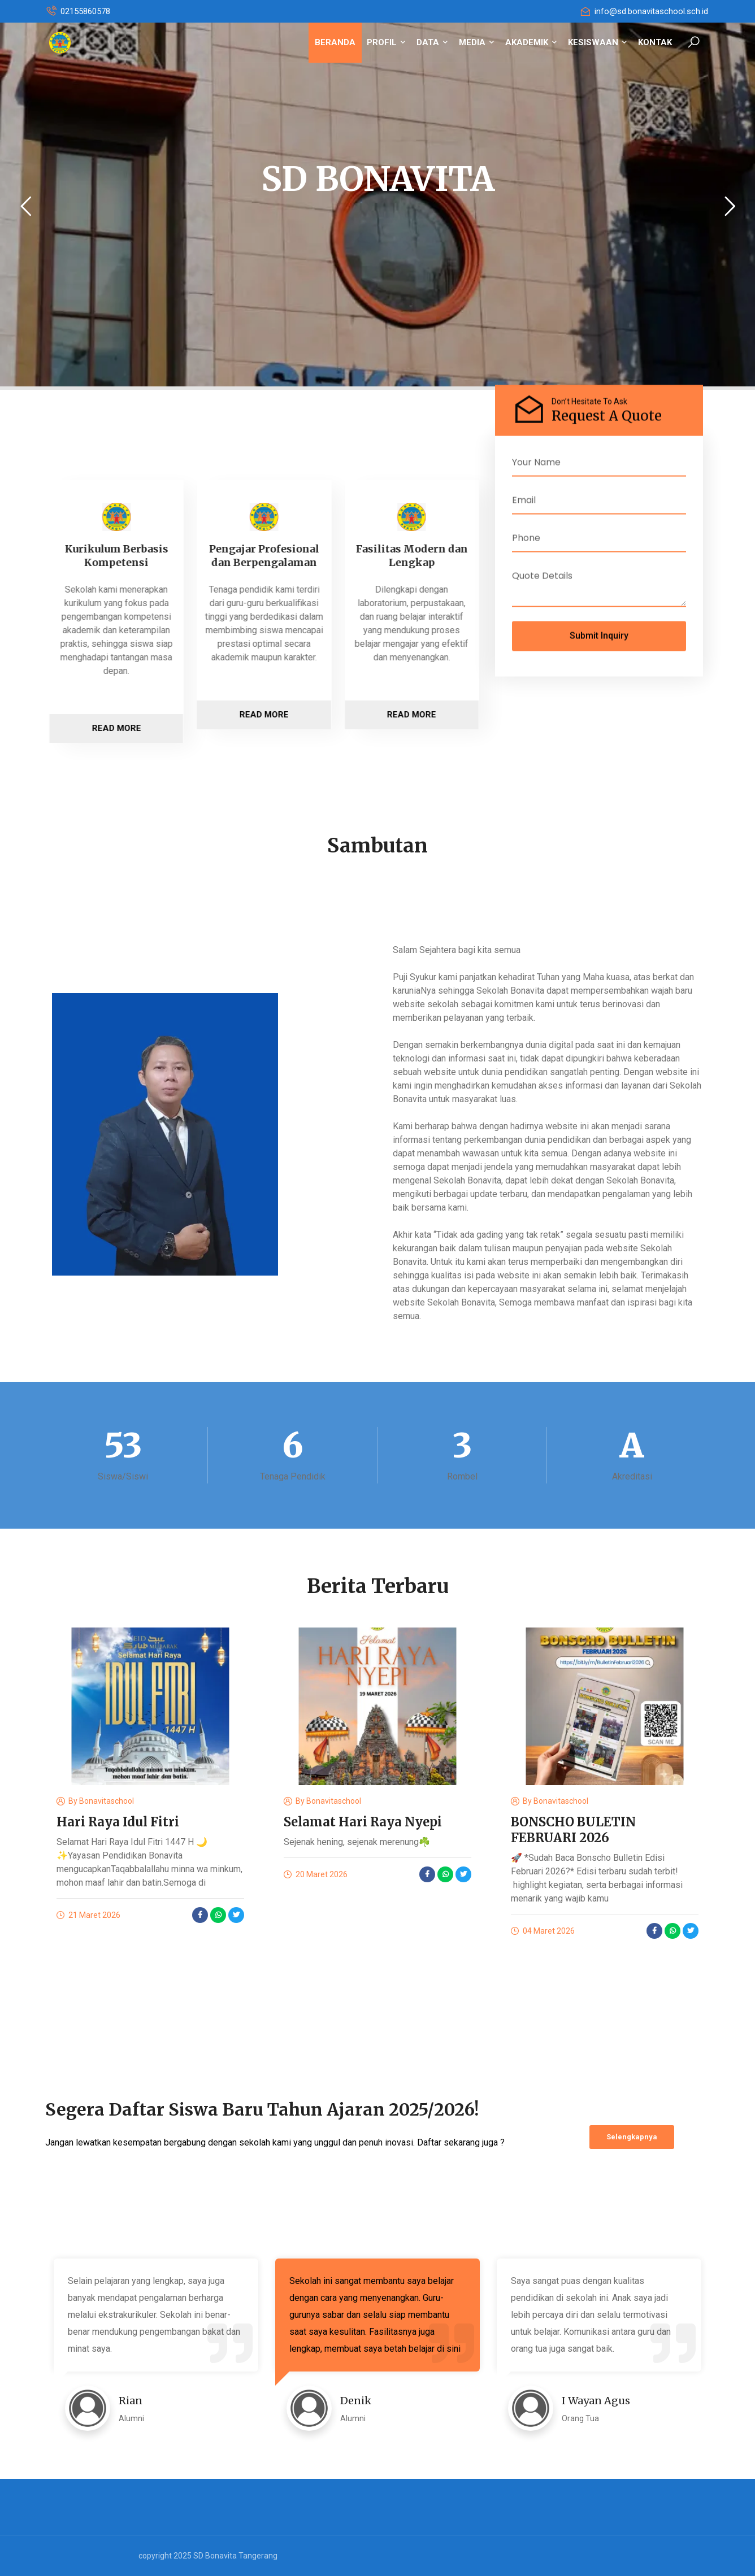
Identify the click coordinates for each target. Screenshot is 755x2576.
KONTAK (655, 42)
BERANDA (335, 42)
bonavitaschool (106, 1800)
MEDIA (476, 42)
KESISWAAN (597, 42)
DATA (432, 42)
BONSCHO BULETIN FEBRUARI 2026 (573, 1830)
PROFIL (386, 42)
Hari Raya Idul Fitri (118, 1822)
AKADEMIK (531, 42)
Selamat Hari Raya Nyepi (363, 1822)
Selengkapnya (631, 2137)
